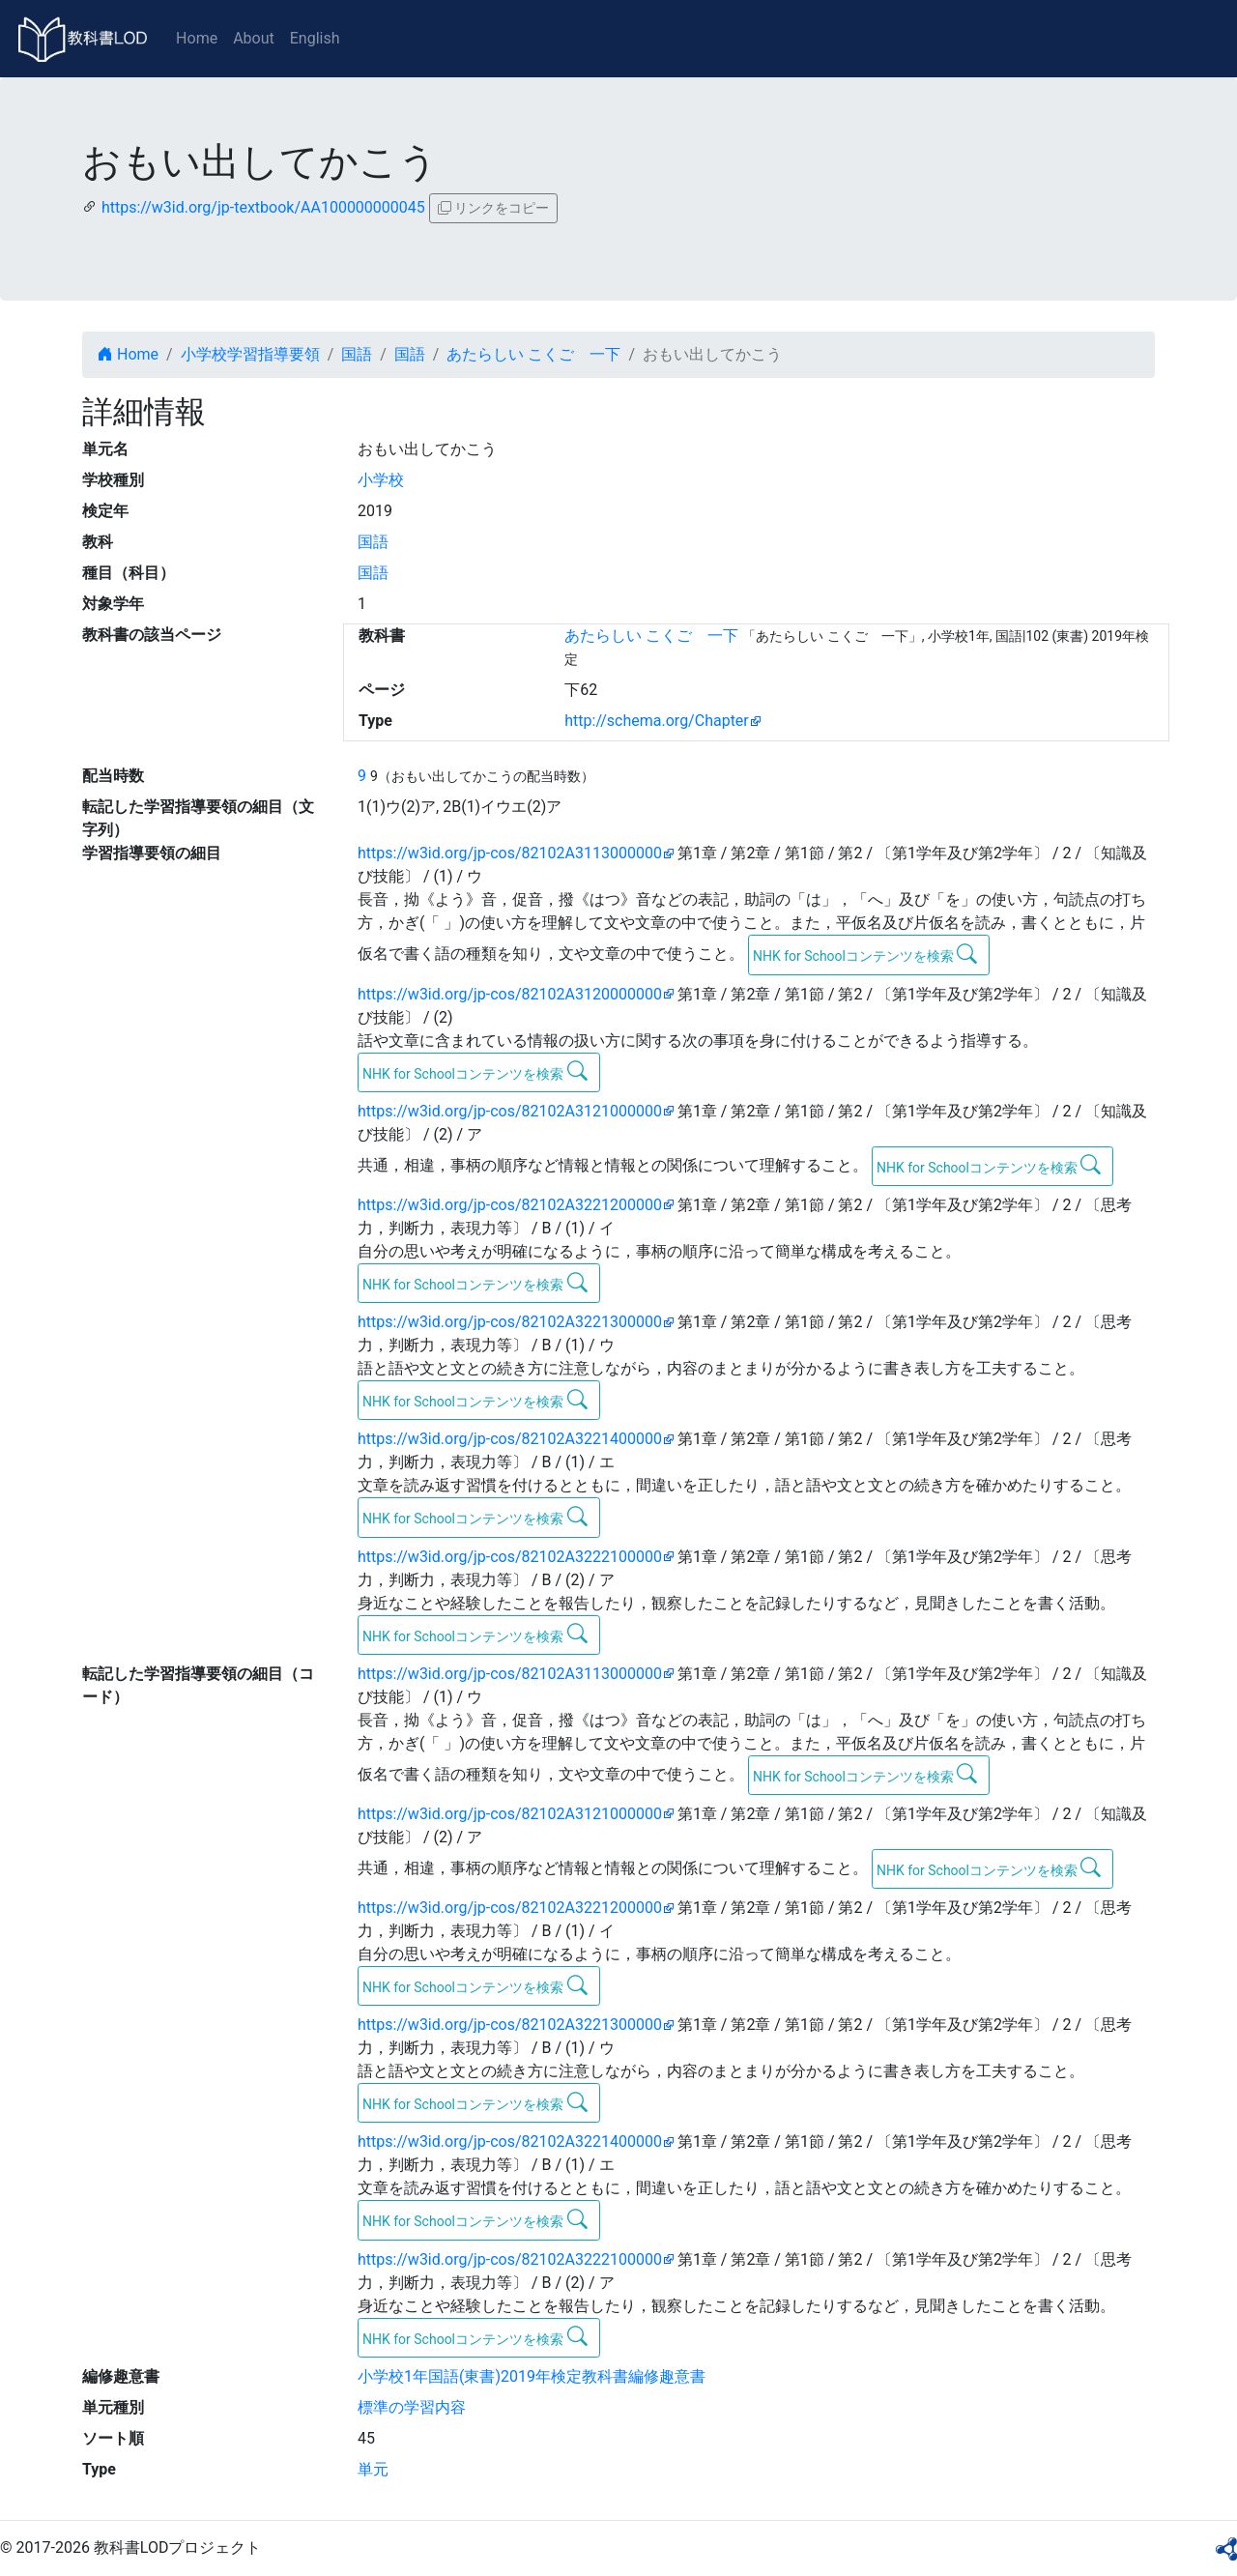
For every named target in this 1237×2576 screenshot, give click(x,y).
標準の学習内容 (412, 2407)
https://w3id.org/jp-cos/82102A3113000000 (510, 853)
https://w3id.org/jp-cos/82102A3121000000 (510, 1111)
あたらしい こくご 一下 (533, 354)
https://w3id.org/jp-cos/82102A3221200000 (510, 1205)
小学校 (381, 480)
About (253, 38)
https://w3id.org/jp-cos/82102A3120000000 (510, 994)
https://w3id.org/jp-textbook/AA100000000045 (263, 207)
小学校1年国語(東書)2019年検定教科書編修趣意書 (531, 2376)
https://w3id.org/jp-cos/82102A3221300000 (510, 1322)
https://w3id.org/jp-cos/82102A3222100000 (510, 1557)
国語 (356, 354)
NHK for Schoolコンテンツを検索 (865, 954)
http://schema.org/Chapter (656, 720)
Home (196, 38)
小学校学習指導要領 (250, 354)
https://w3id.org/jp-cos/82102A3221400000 (510, 1439)
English (315, 38)
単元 (373, 2469)
